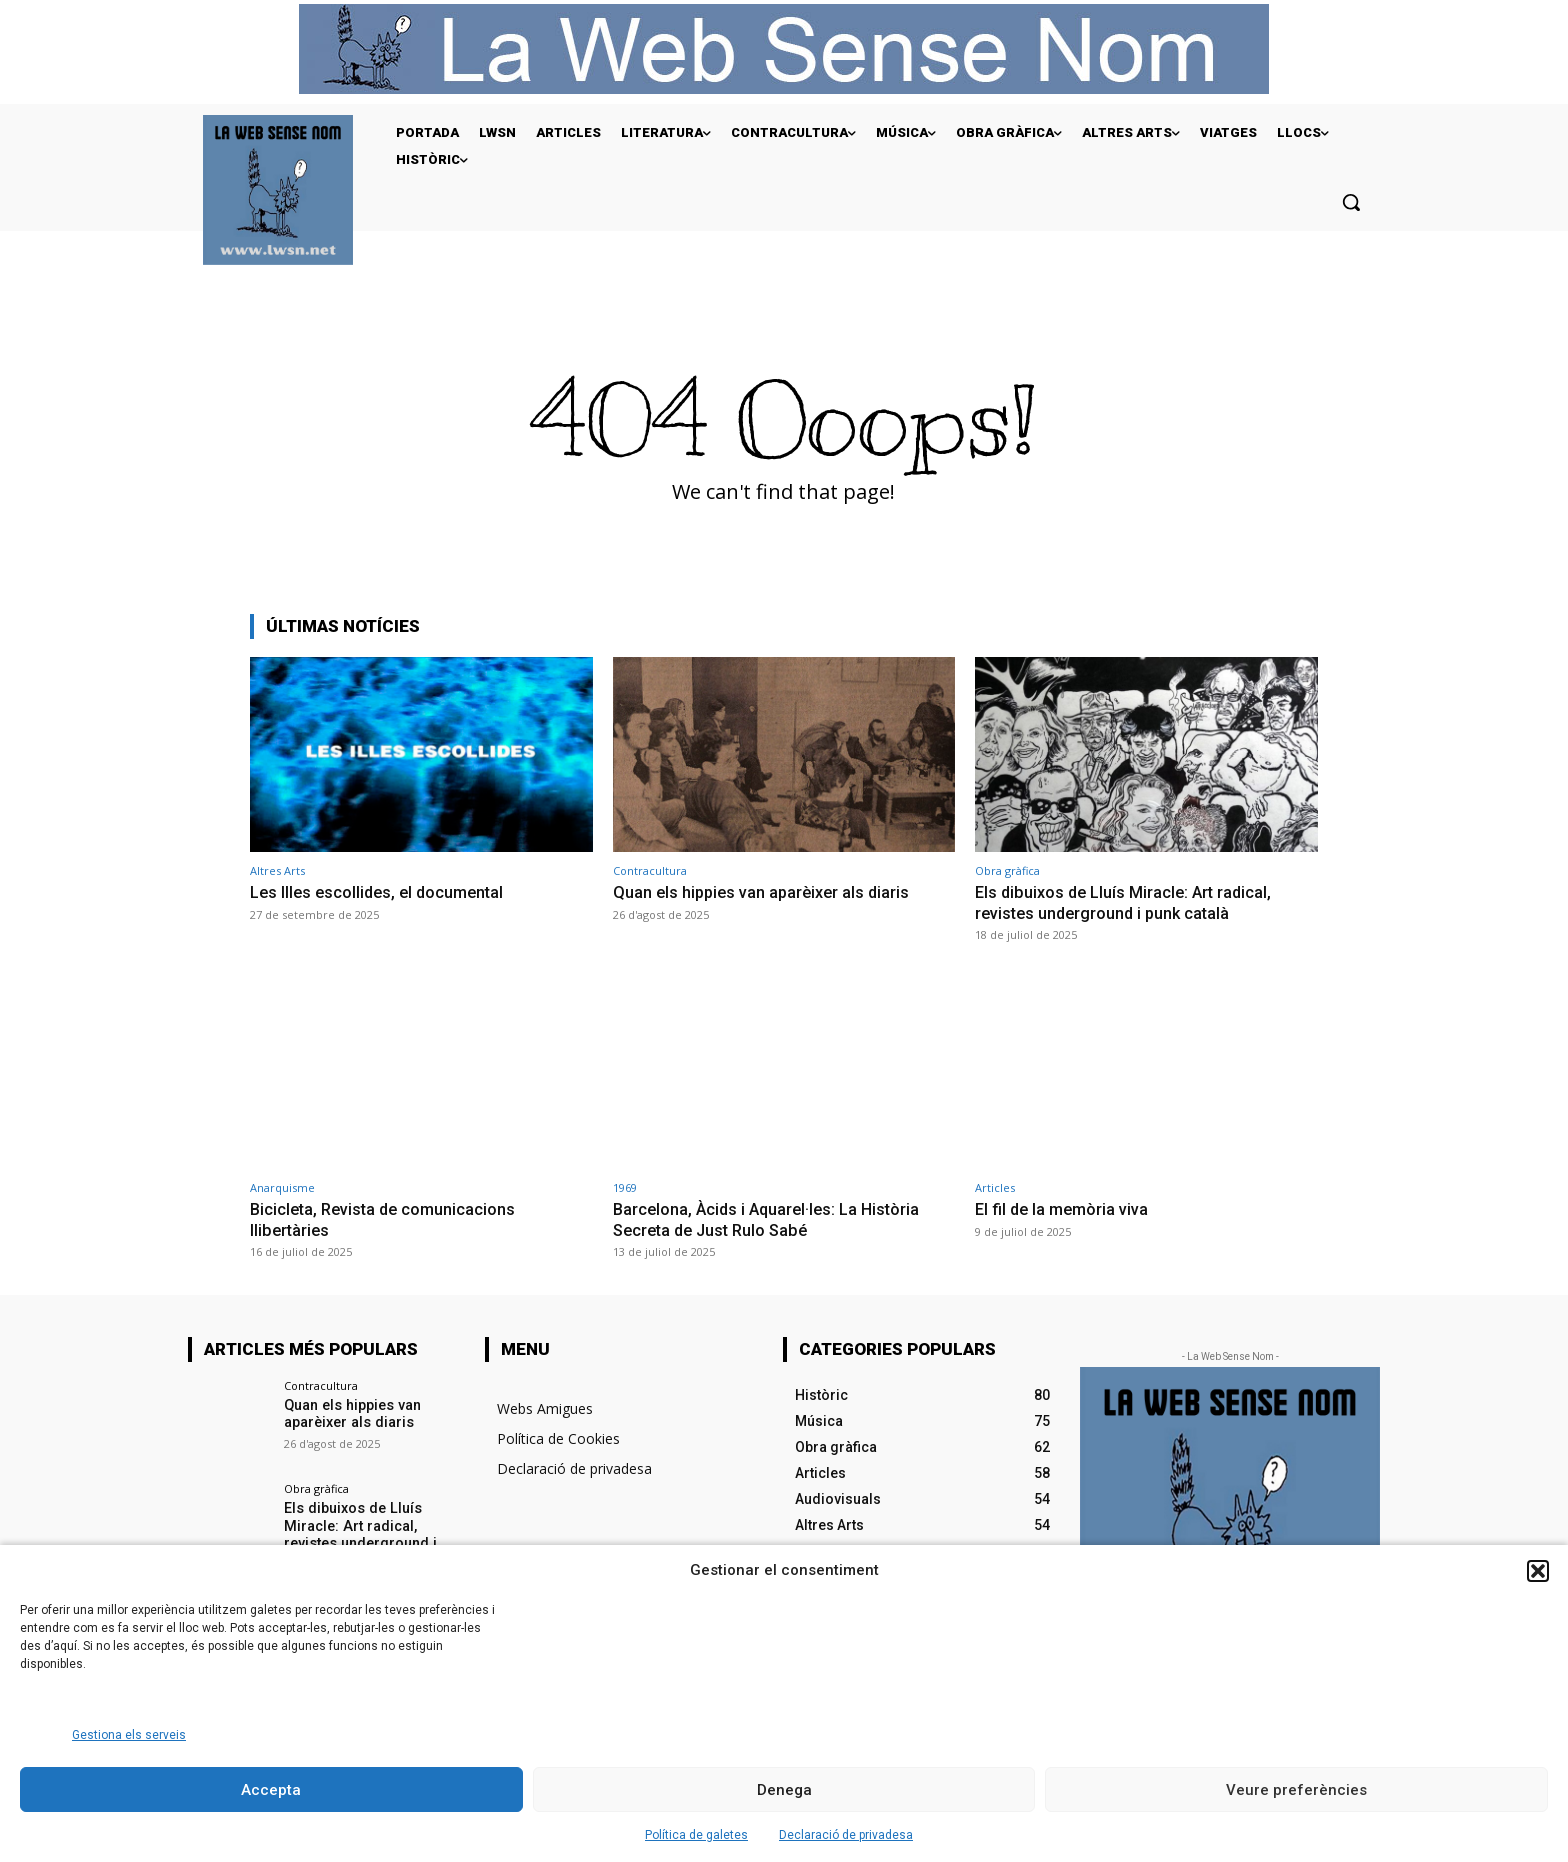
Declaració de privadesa (846, 1835)
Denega (784, 1790)
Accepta (271, 1790)
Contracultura (650, 870)
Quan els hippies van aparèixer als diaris (765, 892)
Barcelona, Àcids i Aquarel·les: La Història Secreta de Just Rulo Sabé (771, 1219)
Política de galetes (696, 1835)
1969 (625, 1187)
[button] (1538, 1571)
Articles (995, 1187)
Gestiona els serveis (129, 1735)
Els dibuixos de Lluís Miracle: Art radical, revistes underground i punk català (1127, 902)
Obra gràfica (1007, 870)
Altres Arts (277, 870)
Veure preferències (1296, 1790)
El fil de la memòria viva (1064, 1209)
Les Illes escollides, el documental (381, 892)
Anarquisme (282, 1187)
